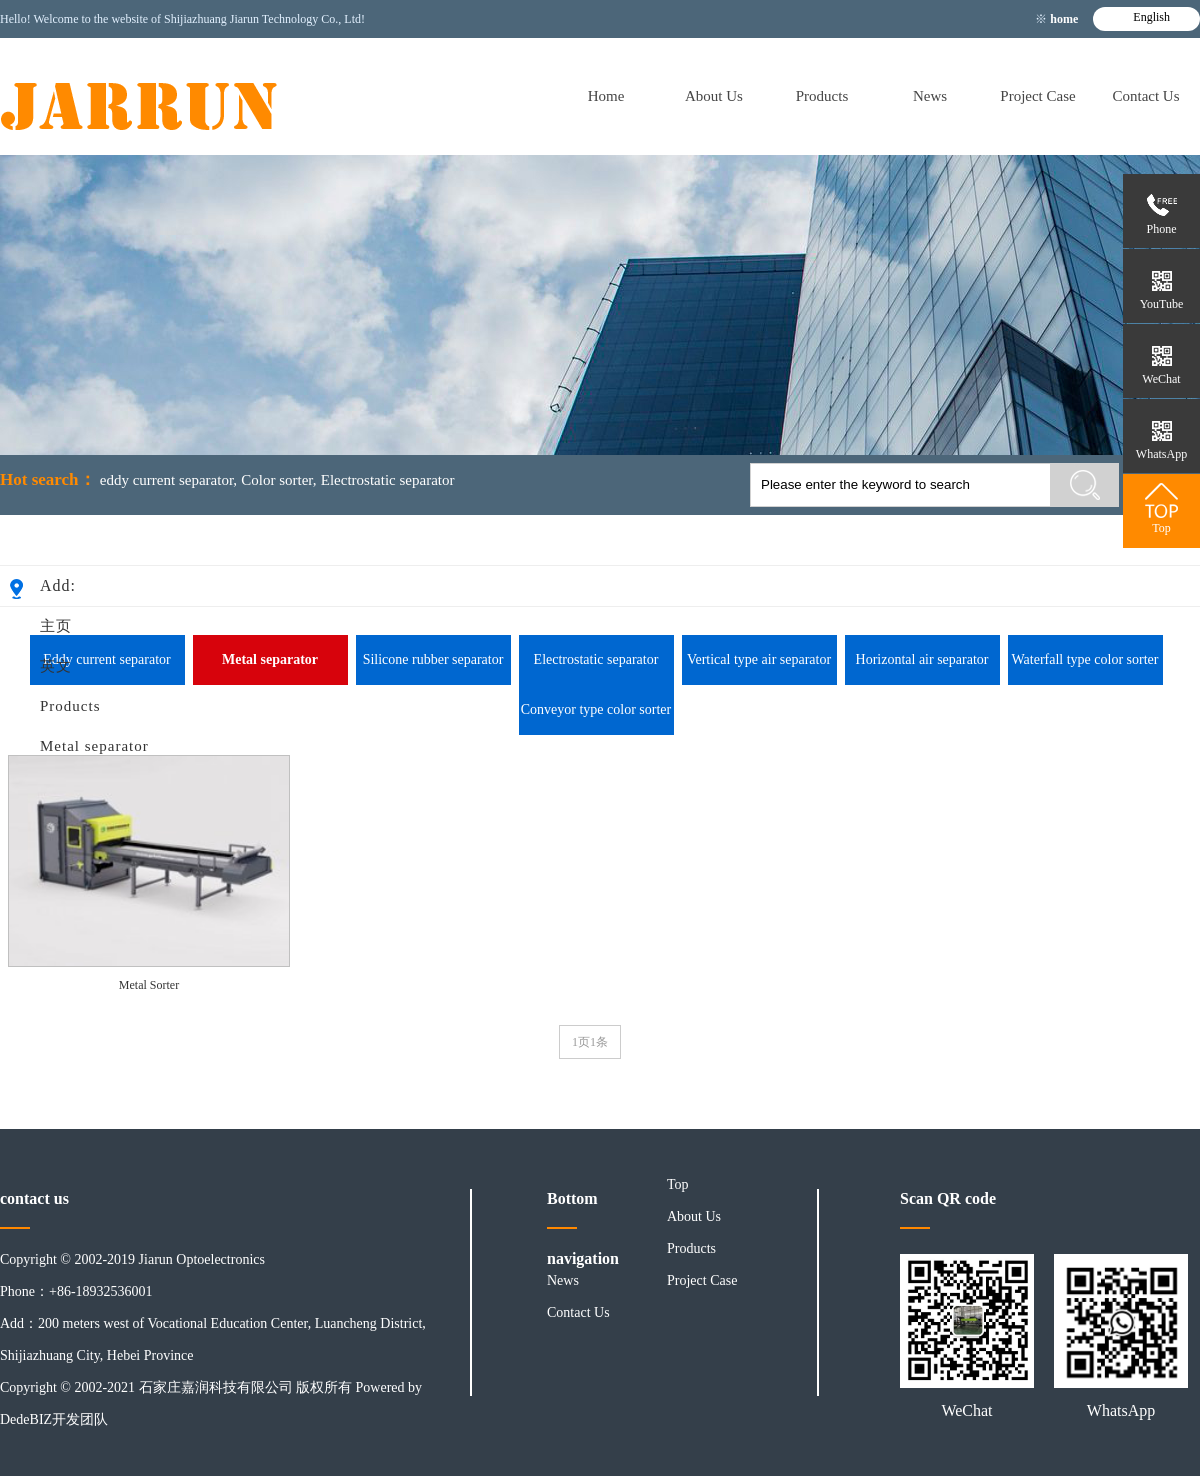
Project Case (1037, 96)
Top (678, 1184)
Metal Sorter (149, 985)
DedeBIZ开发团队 (54, 1419)
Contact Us (1145, 96)
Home (606, 96)
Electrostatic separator (388, 480)
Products (822, 96)
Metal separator (94, 746)
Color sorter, (278, 480)
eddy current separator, (168, 480)
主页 (56, 626)
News (930, 96)
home (1065, 19)
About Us (714, 96)
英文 (56, 666)
